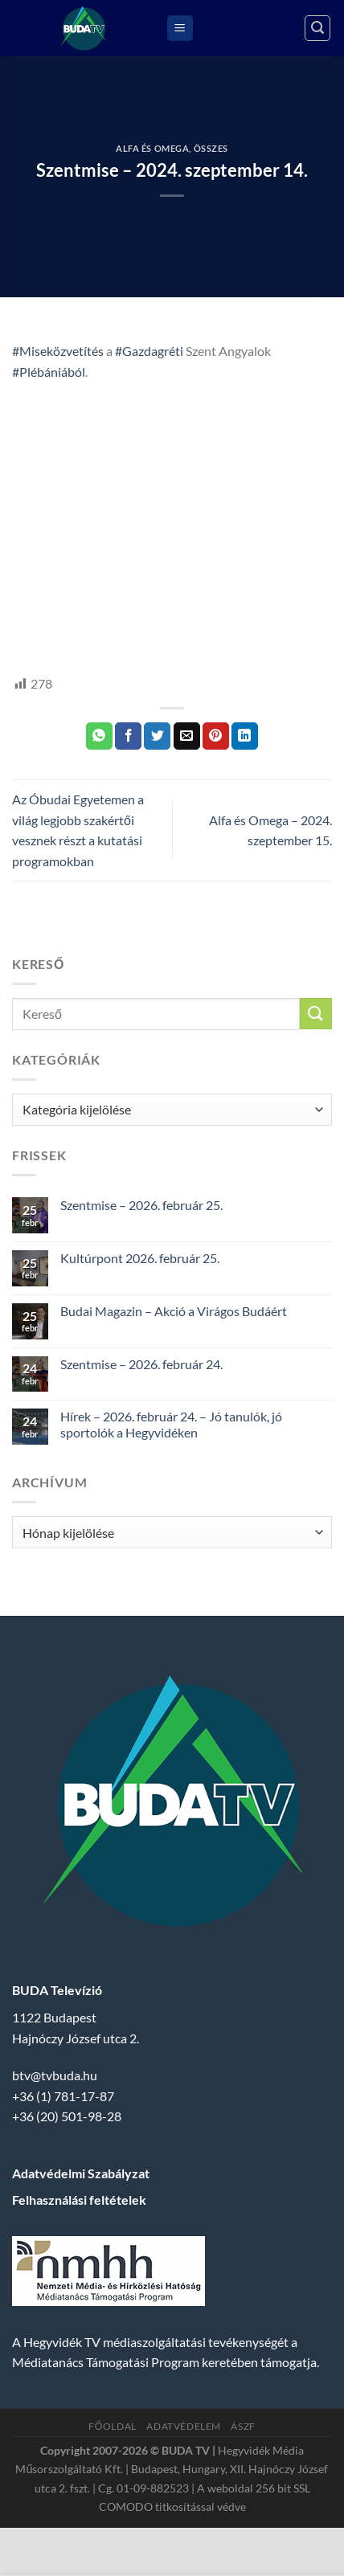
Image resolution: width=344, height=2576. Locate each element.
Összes (211, 148)
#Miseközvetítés (58, 350)
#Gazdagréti (149, 350)
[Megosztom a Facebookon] (128, 736)
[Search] (317, 28)
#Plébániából (48, 371)
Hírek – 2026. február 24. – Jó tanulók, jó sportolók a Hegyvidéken (171, 1424)
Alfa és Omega (152, 148)
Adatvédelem (183, 2426)
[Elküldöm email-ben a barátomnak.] (187, 736)
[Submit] (316, 1013)
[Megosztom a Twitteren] (157, 736)
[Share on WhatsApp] (99, 736)
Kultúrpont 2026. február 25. (139, 1258)
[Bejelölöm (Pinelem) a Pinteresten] (216, 736)
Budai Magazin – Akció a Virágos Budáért (173, 1311)
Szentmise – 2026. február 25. (141, 1204)
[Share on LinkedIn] (244, 736)
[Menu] (180, 28)
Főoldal (112, 2426)
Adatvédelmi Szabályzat (80, 2173)
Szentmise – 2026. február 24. (141, 1364)
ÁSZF (243, 2426)
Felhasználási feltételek (79, 2199)
